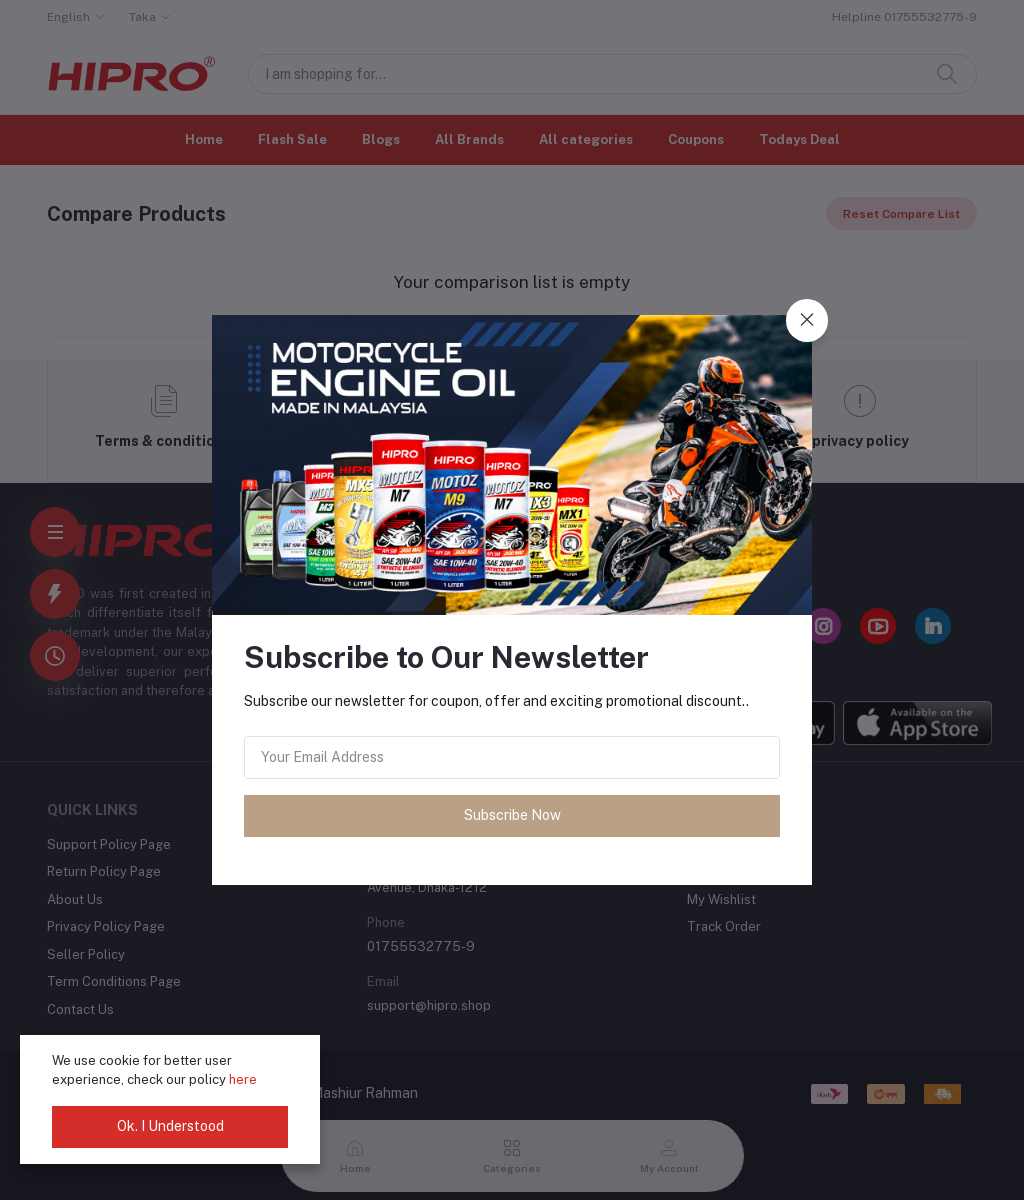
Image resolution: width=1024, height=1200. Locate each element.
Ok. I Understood (170, 1126)
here (243, 1079)
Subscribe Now (512, 815)
